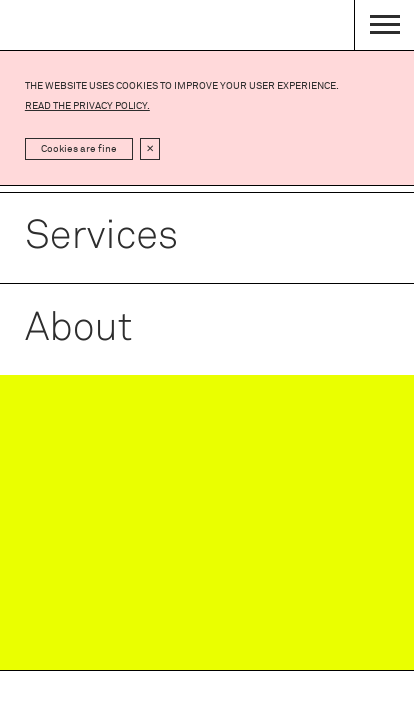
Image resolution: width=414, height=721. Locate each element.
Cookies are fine (79, 149)
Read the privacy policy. (87, 106)
